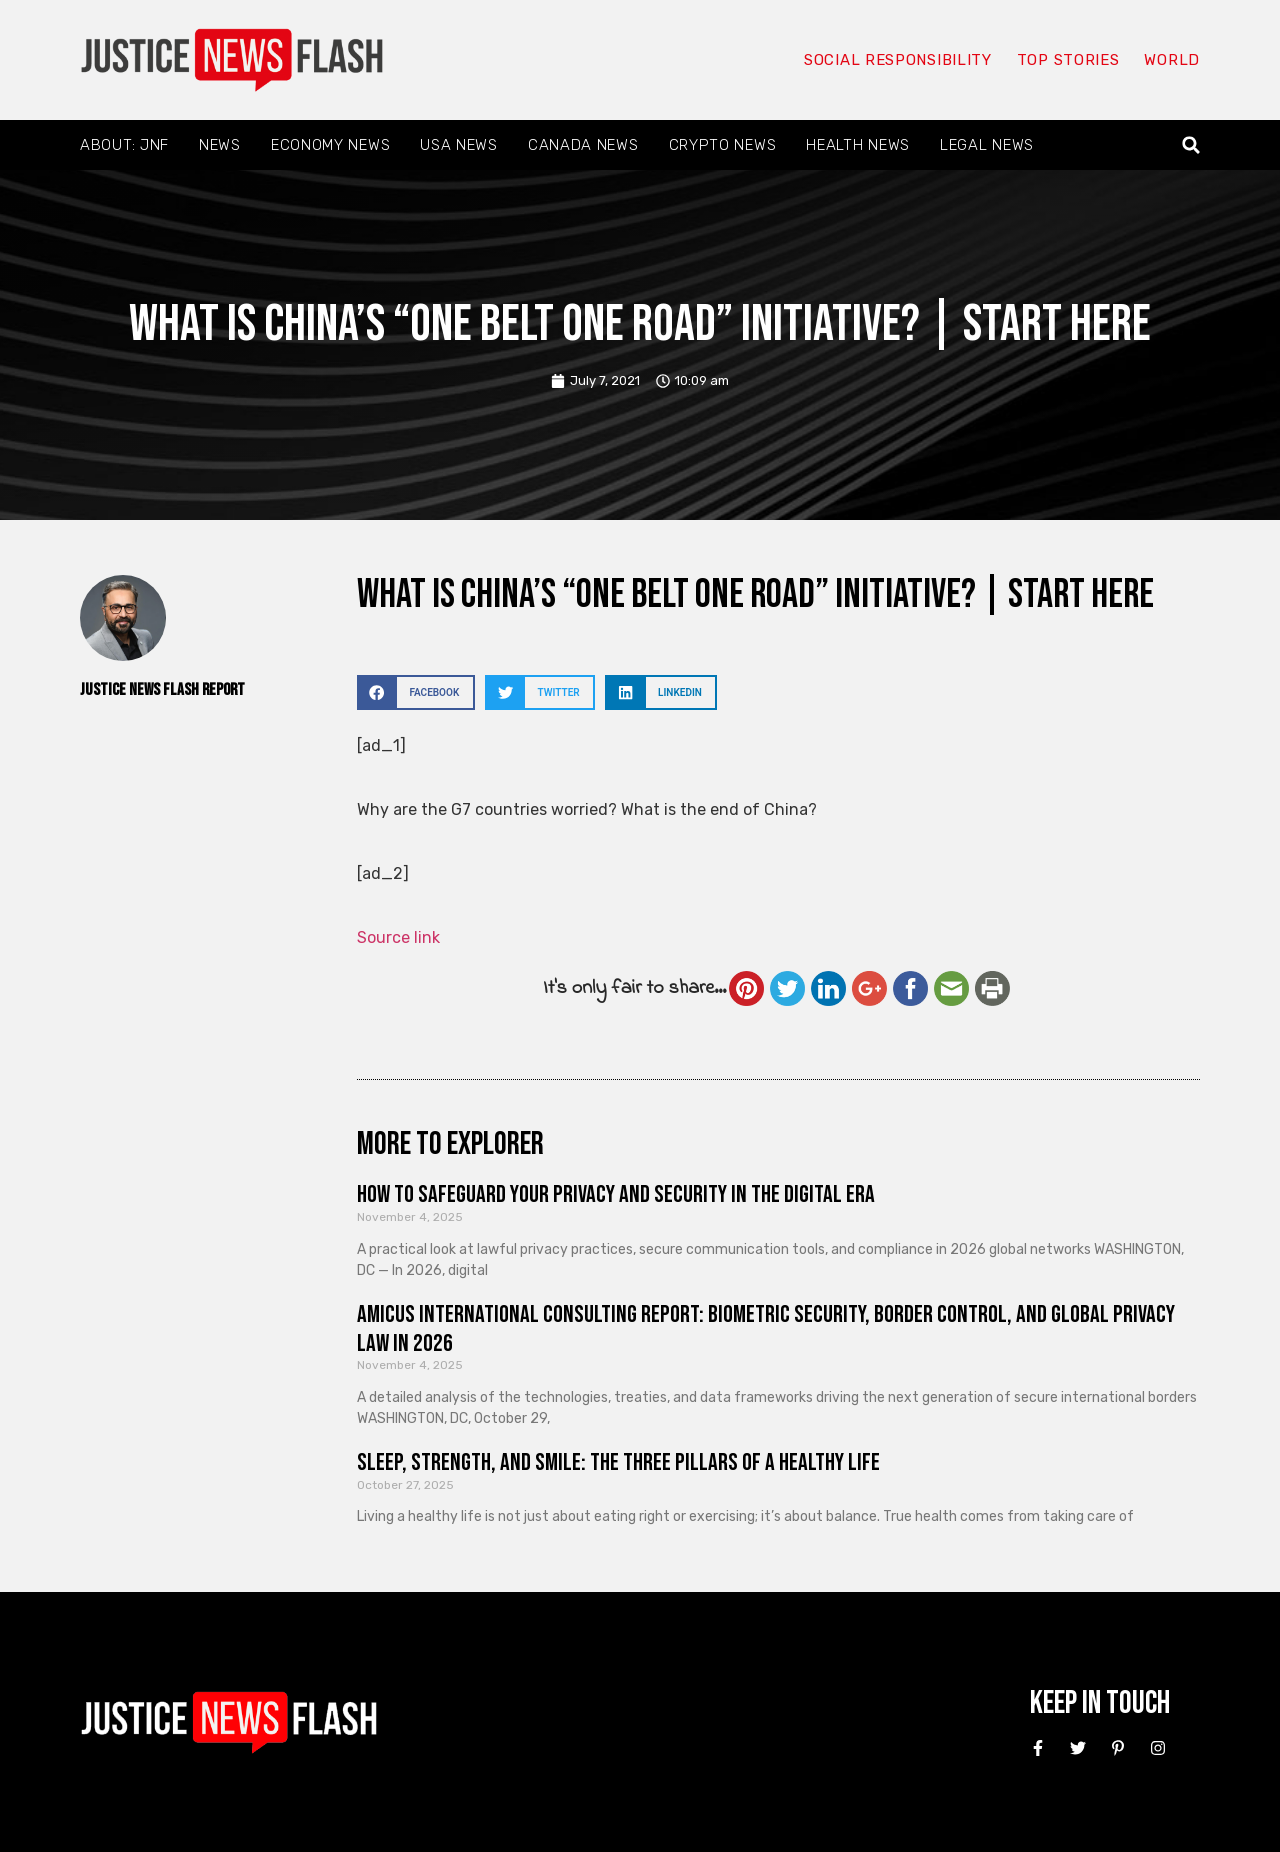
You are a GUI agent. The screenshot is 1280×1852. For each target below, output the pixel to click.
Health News (858, 145)
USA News (459, 145)
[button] (1191, 145)
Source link (398, 937)
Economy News (330, 145)
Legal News (987, 145)
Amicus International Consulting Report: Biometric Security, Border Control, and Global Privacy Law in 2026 (766, 1329)
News (220, 145)
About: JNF (124, 145)
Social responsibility (898, 60)
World (1172, 60)
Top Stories (1068, 60)
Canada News (583, 145)
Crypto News (723, 145)
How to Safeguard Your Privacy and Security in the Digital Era (616, 1194)
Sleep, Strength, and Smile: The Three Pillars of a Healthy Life (618, 1462)
